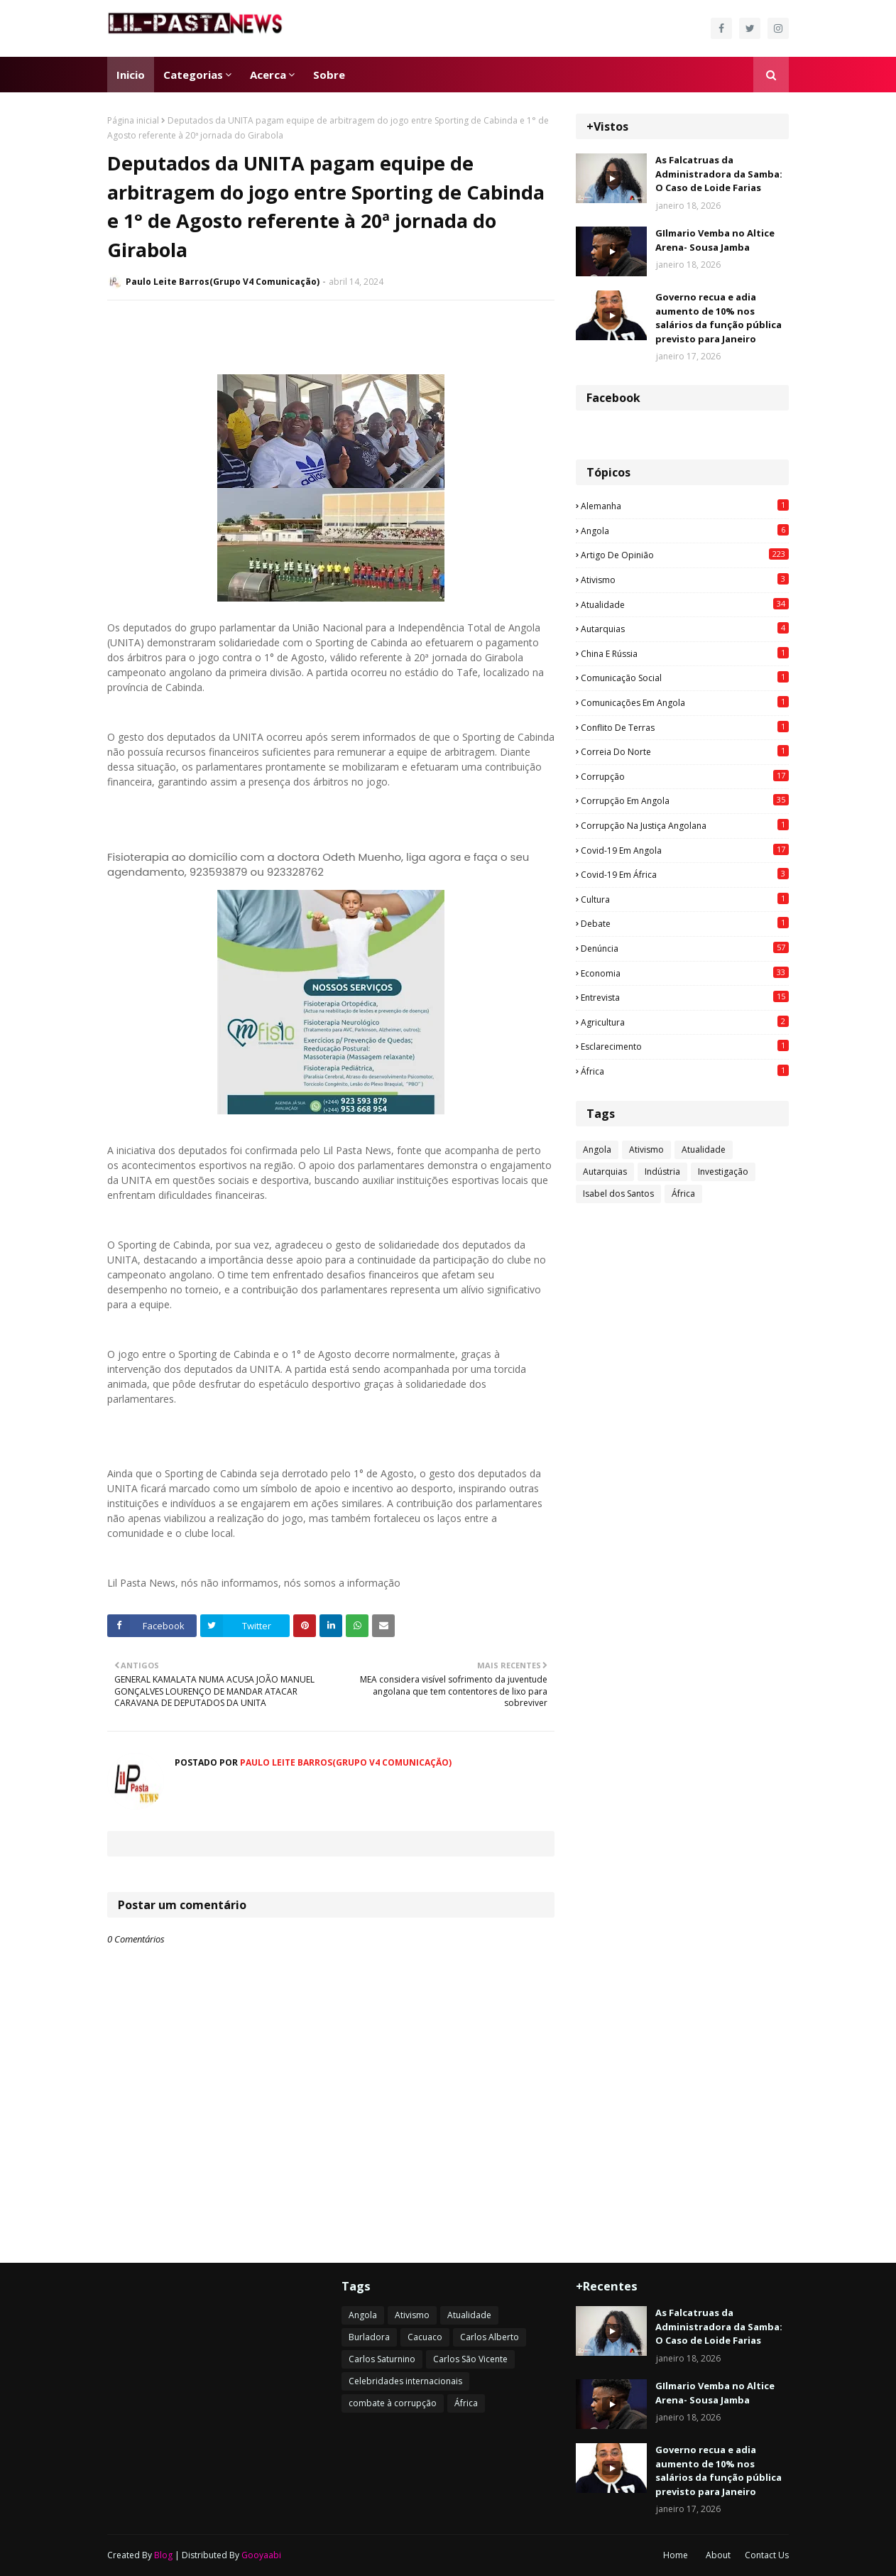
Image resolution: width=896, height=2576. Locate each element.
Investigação (723, 1171)
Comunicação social (685, 677)
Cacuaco (425, 2337)
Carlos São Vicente (470, 2359)
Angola (685, 530)
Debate (685, 923)
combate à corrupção (393, 2403)
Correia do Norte (685, 751)
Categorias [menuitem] (193, 74)
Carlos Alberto (489, 2337)
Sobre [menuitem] (329, 74)
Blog (163, 2555)
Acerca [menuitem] (268, 74)
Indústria (662, 1171)
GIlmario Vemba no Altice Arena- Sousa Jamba (715, 240)
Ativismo (685, 579)
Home (675, 2555)
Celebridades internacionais (405, 2381)
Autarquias (685, 628)
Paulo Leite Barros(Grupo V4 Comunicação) (222, 282)
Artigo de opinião (685, 554)
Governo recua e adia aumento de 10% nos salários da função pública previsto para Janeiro (718, 317)
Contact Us (767, 2555)
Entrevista (685, 997)
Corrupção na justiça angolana (685, 825)
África (685, 1071)
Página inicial (133, 120)
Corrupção (685, 776)
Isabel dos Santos (618, 1194)
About (718, 2555)
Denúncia (685, 948)
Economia (685, 973)
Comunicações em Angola (685, 702)
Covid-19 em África (685, 874)
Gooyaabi (261, 2555)
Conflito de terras (685, 727)
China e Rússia (685, 653)
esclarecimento (685, 1046)
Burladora (369, 2337)
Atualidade (685, 604)
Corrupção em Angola (685, 800)
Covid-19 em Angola (685, 850)
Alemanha (685, 505)
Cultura (685, 899)
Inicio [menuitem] (130, 74)
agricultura (685, 1022)
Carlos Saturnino (382, 2359)
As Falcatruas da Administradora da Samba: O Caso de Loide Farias (718, 173)
